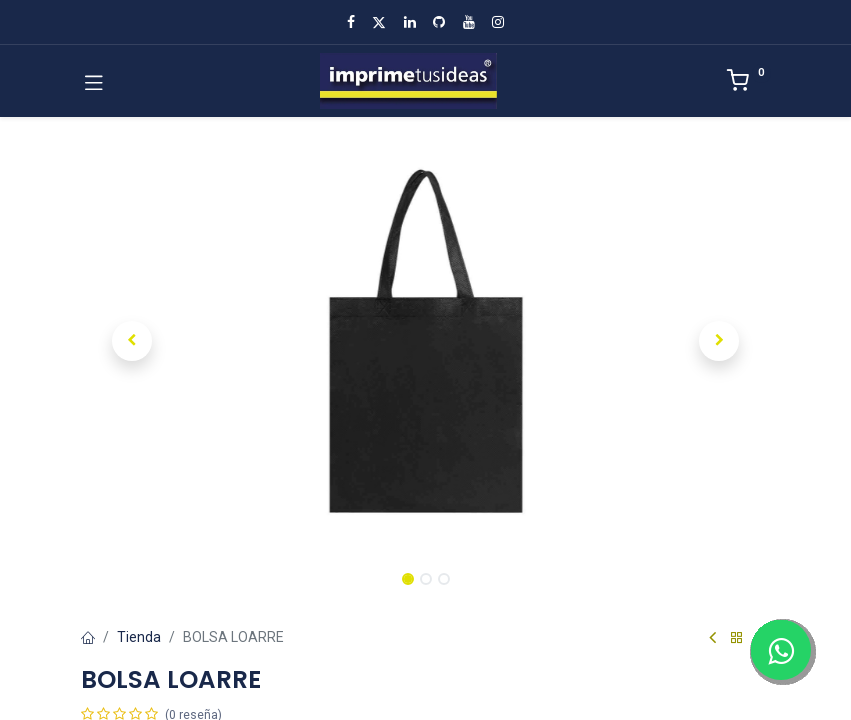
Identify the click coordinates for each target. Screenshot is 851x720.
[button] (133, 341)
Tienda (139, 637)
